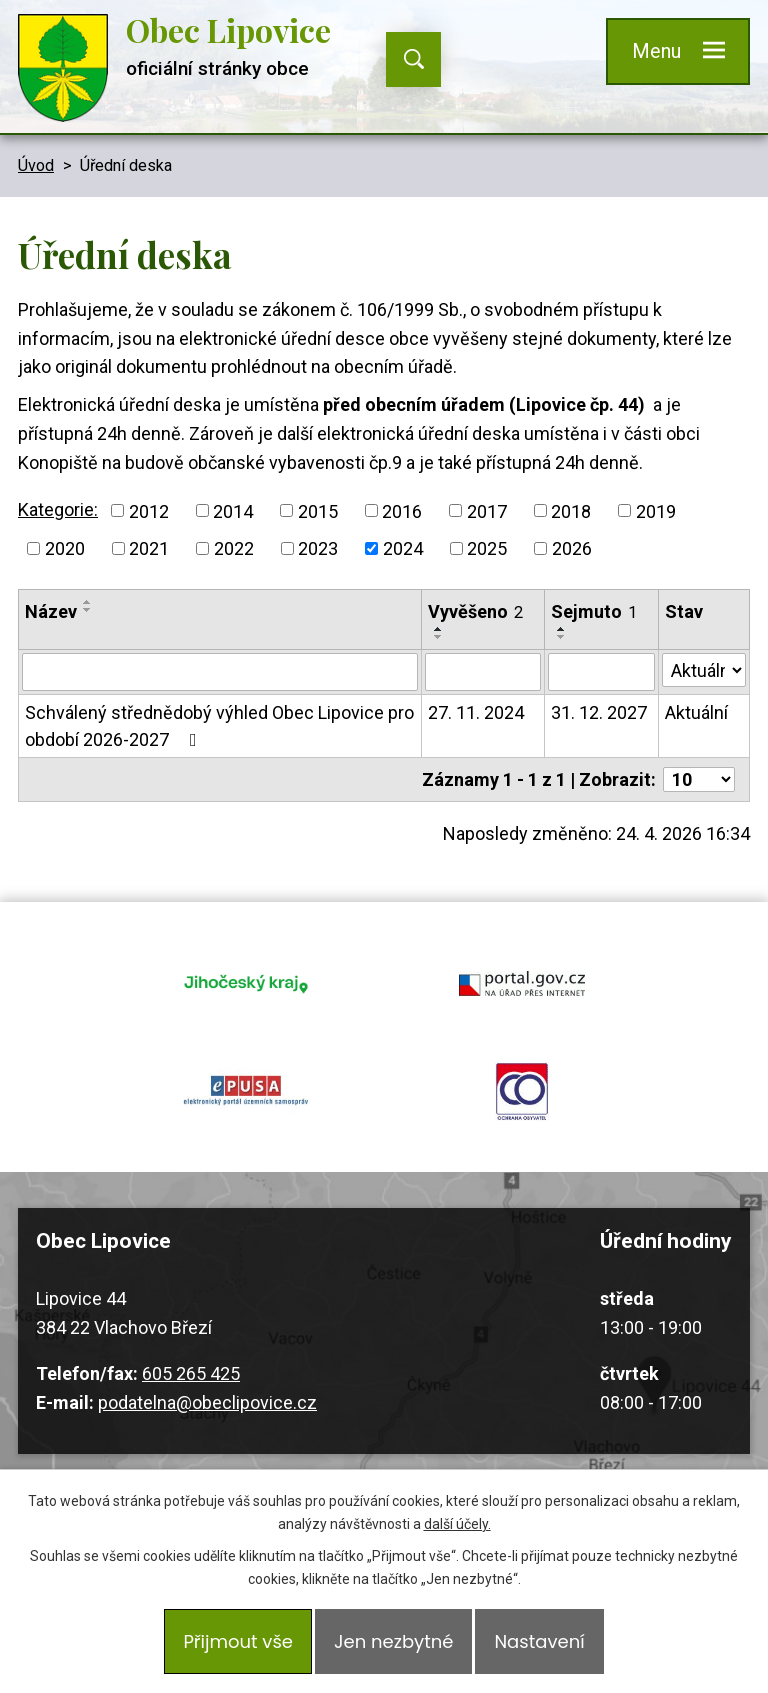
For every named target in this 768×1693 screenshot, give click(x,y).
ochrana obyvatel (522, 1091)
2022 (234, 548)
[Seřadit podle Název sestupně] (88, 610)
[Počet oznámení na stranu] (699, 779)
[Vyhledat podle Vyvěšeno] (483, 672)
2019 (656, 510)
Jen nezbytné (393, 1641)
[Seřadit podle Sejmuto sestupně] (562, 637)
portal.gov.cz (522, 983)
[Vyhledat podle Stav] (704, 670)
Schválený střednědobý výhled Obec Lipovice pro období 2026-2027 (219, 726)
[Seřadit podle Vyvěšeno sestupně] (439, 637)
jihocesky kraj (246, 983)
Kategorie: (58, 509)
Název (51, 611)
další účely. (457, 1524)
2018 (571, 510)
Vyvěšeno (475, 611)
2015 (318, 510)
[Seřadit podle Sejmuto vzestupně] (562, 629)
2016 (402, 510)
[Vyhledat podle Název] (220, 672)
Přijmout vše (238, 1641)
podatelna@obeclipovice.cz (207, 1402)
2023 (318, 548)
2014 (233, 510)
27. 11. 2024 (476, 712)
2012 (149, 510)
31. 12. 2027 (599, 712)
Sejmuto (594, 611)
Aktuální (696, 712)
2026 (572, 548)
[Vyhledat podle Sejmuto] (601, 672)
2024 (403, 548)
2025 (487, 548)
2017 (487, 510)
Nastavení (539, 1641)
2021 (149, 548)
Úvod (36, 165)
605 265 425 (191, 1373)
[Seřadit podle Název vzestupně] (88, 602)
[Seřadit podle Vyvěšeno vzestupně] (439, 629)
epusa (246, 1091)
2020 (65, 548)
